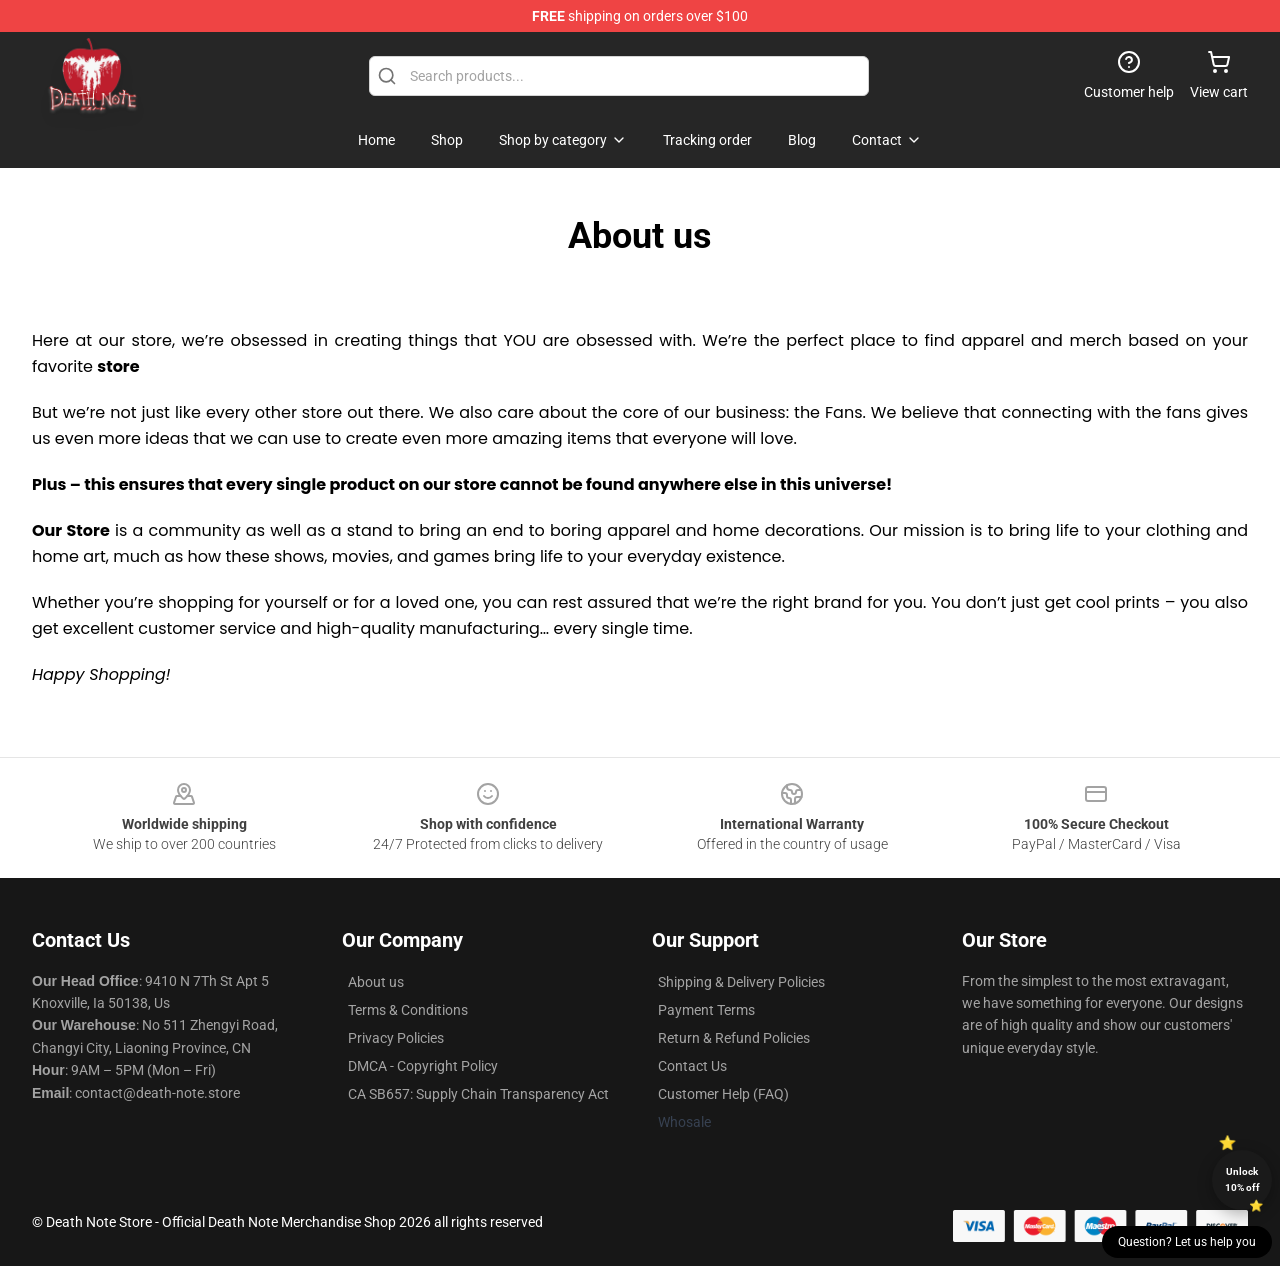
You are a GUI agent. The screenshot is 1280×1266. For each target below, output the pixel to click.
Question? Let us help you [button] (1187, 1242)
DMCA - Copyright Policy (423, 1066)
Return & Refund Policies (734, 1038)
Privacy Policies (396, 1038)
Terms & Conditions (408, 1010)
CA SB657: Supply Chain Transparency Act (478, 1094)
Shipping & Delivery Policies (741, 982)
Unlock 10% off (1242, 1179)
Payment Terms (706, 1010)
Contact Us (692, 1066)
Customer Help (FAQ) (723, 1094)
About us (376, 982)
